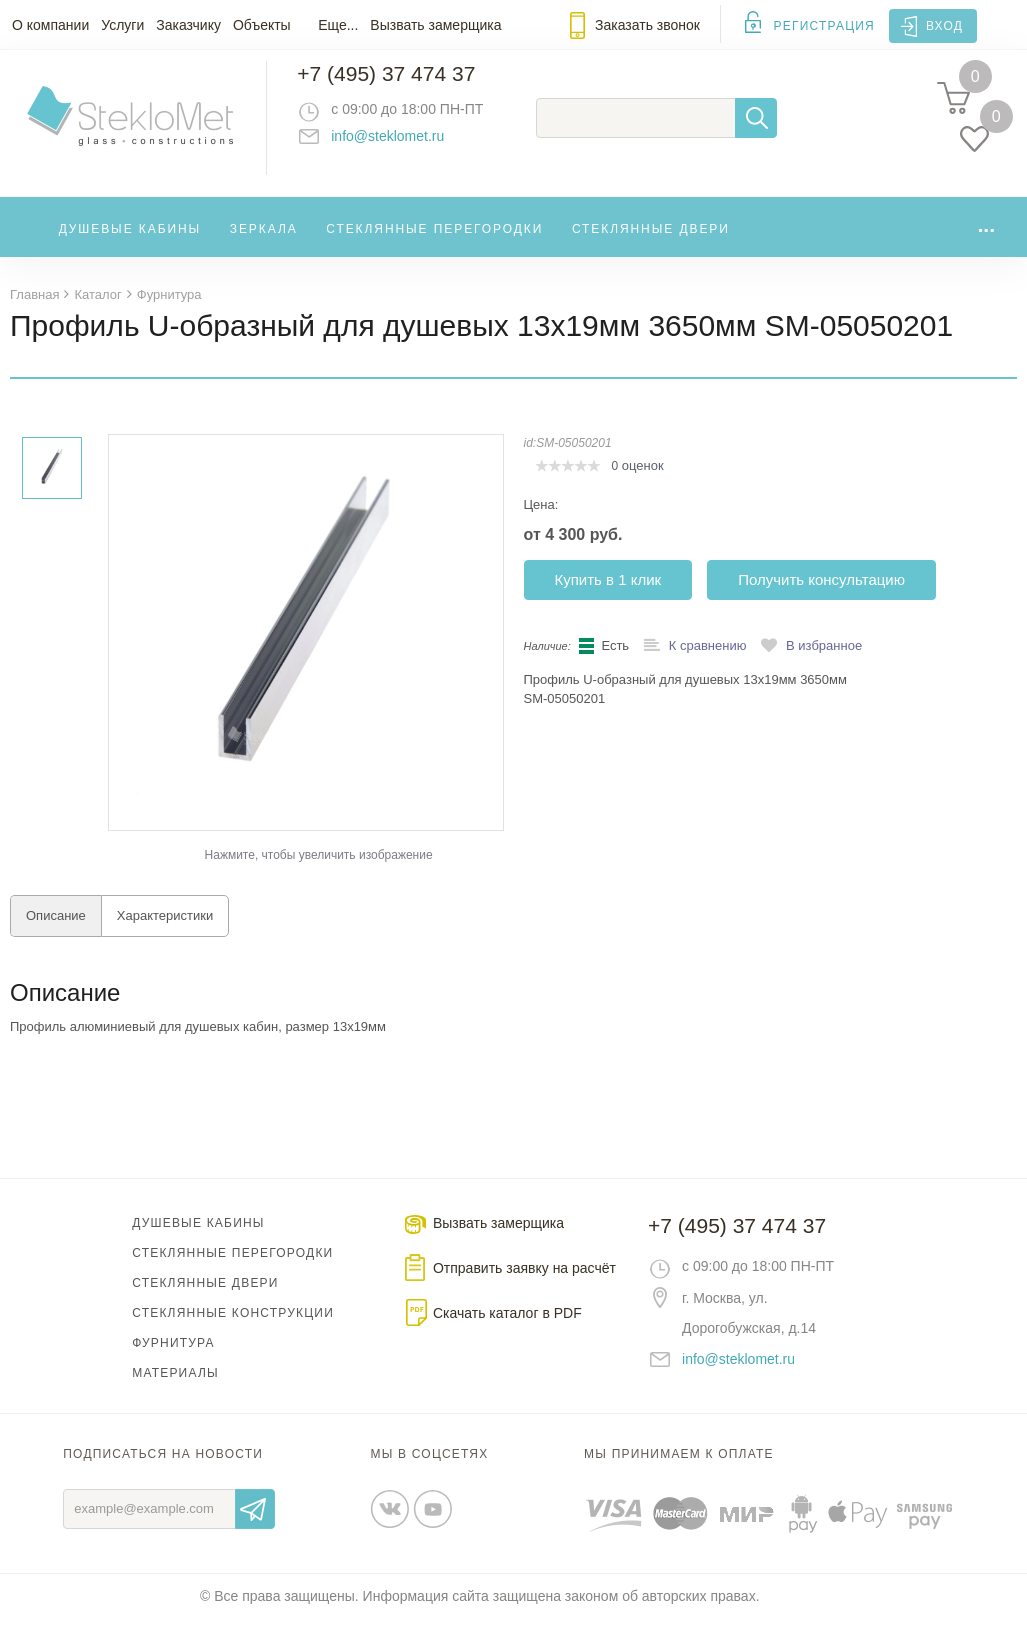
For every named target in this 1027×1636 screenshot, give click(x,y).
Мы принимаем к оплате (679, 1471)
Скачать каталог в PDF (507, 1330)
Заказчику (188, 25)
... (986, 239)
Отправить (255, 1526)
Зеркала (264, 244)
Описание (56, 932)
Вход (944, 26)
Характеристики (165, 932)
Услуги (122, 25)
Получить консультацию (821, 596)
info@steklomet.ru (405, 145)
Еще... (338, 25)
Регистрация (824, 26)
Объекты (262, 25)
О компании (50, 25)
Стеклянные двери (651, 244)
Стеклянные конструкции (233, 1330)
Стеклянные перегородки (434, 244)
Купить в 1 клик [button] (608, 596)
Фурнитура (173, 1360)
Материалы (175, 1390)
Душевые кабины (130, 244)
